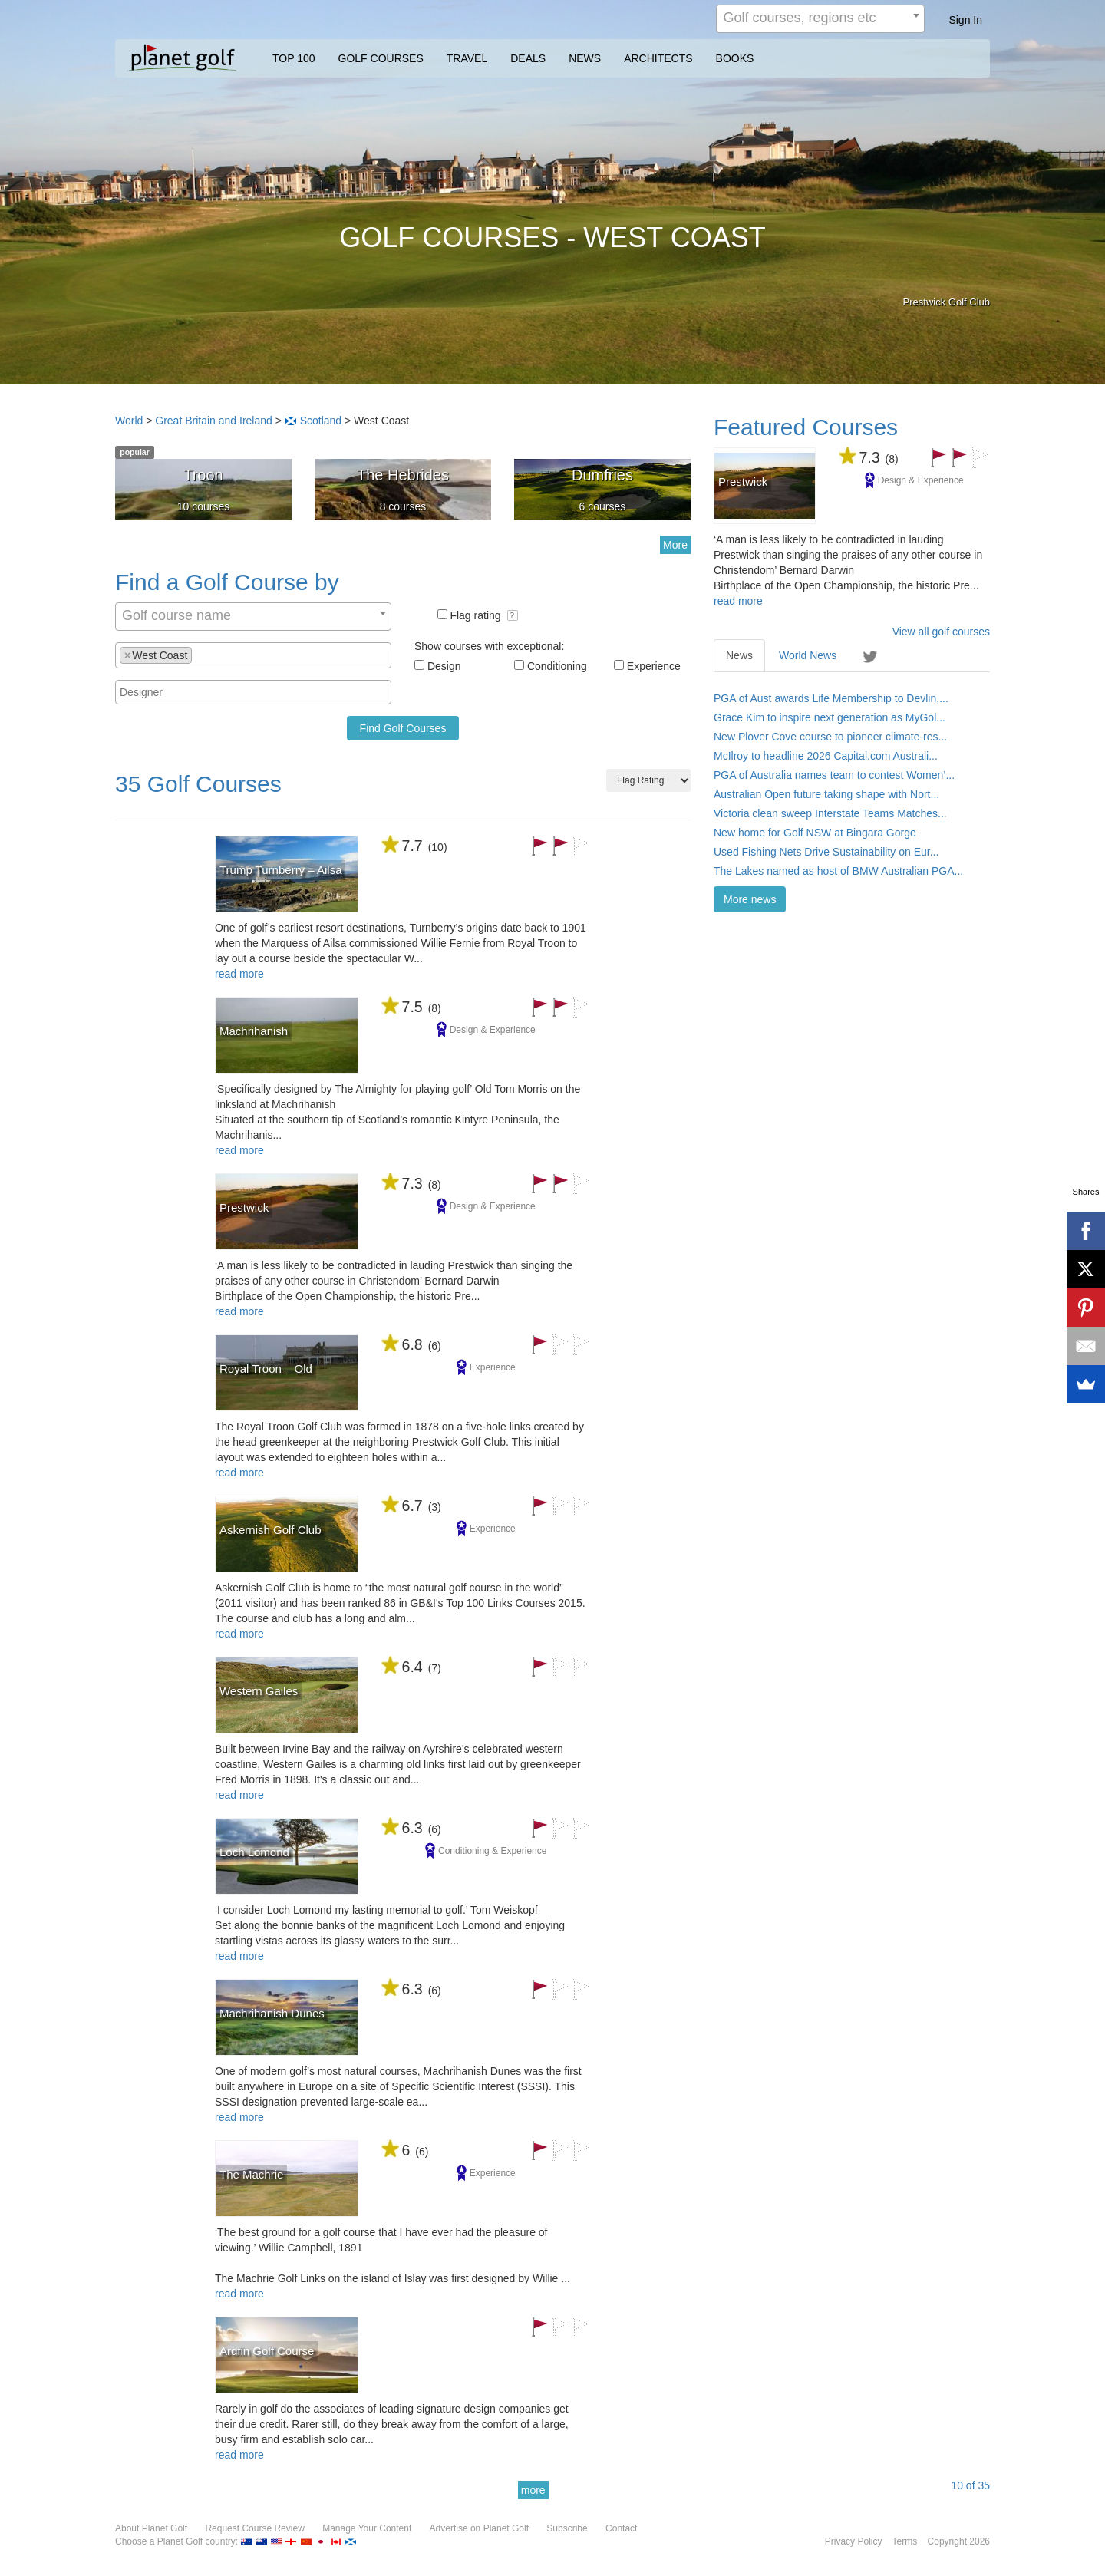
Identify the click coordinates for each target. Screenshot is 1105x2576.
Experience (654, 666)
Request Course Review (254, 2528)
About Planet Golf (151, 2528)
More (675, 545)
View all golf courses (941, 631)
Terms (905, 2541)
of (970, 2485)
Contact (621, 2528)
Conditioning (557, 666)
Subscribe (566, 2528)
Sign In (965, 20)
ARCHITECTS (658, 58)
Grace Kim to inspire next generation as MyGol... (829, 717)
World (129, 420)
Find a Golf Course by (227, 582)
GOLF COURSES (381, 58)
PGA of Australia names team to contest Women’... (834, 775)
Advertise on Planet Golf (479, 2528)
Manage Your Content (366, 2528)
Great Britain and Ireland (213, 420)
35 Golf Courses (198, 784)
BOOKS (735, 58)
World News (807, 655)
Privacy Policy (853, 2541)
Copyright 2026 (959, 2541)
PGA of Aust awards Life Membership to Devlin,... (831, 698)
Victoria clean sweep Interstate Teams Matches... (830, 813)
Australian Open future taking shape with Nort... (826, 794)
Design (444, 666)
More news (750, 899)
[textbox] (200, 654)
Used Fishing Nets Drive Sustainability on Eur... (826, 852)
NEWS (585, 58)
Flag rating (484, 615)
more (533, 2490)
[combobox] (820, 19)
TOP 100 (293, 58)
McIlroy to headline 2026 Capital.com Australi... (826, 756)
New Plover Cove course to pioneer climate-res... (830, 737)
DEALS (528, 58)
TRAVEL (467, 58)
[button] (512, 615)
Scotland (320, 420)
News (739, 655)
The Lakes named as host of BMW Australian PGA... (838, 871)
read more (239, 974)
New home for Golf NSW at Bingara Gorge (815, 832)
